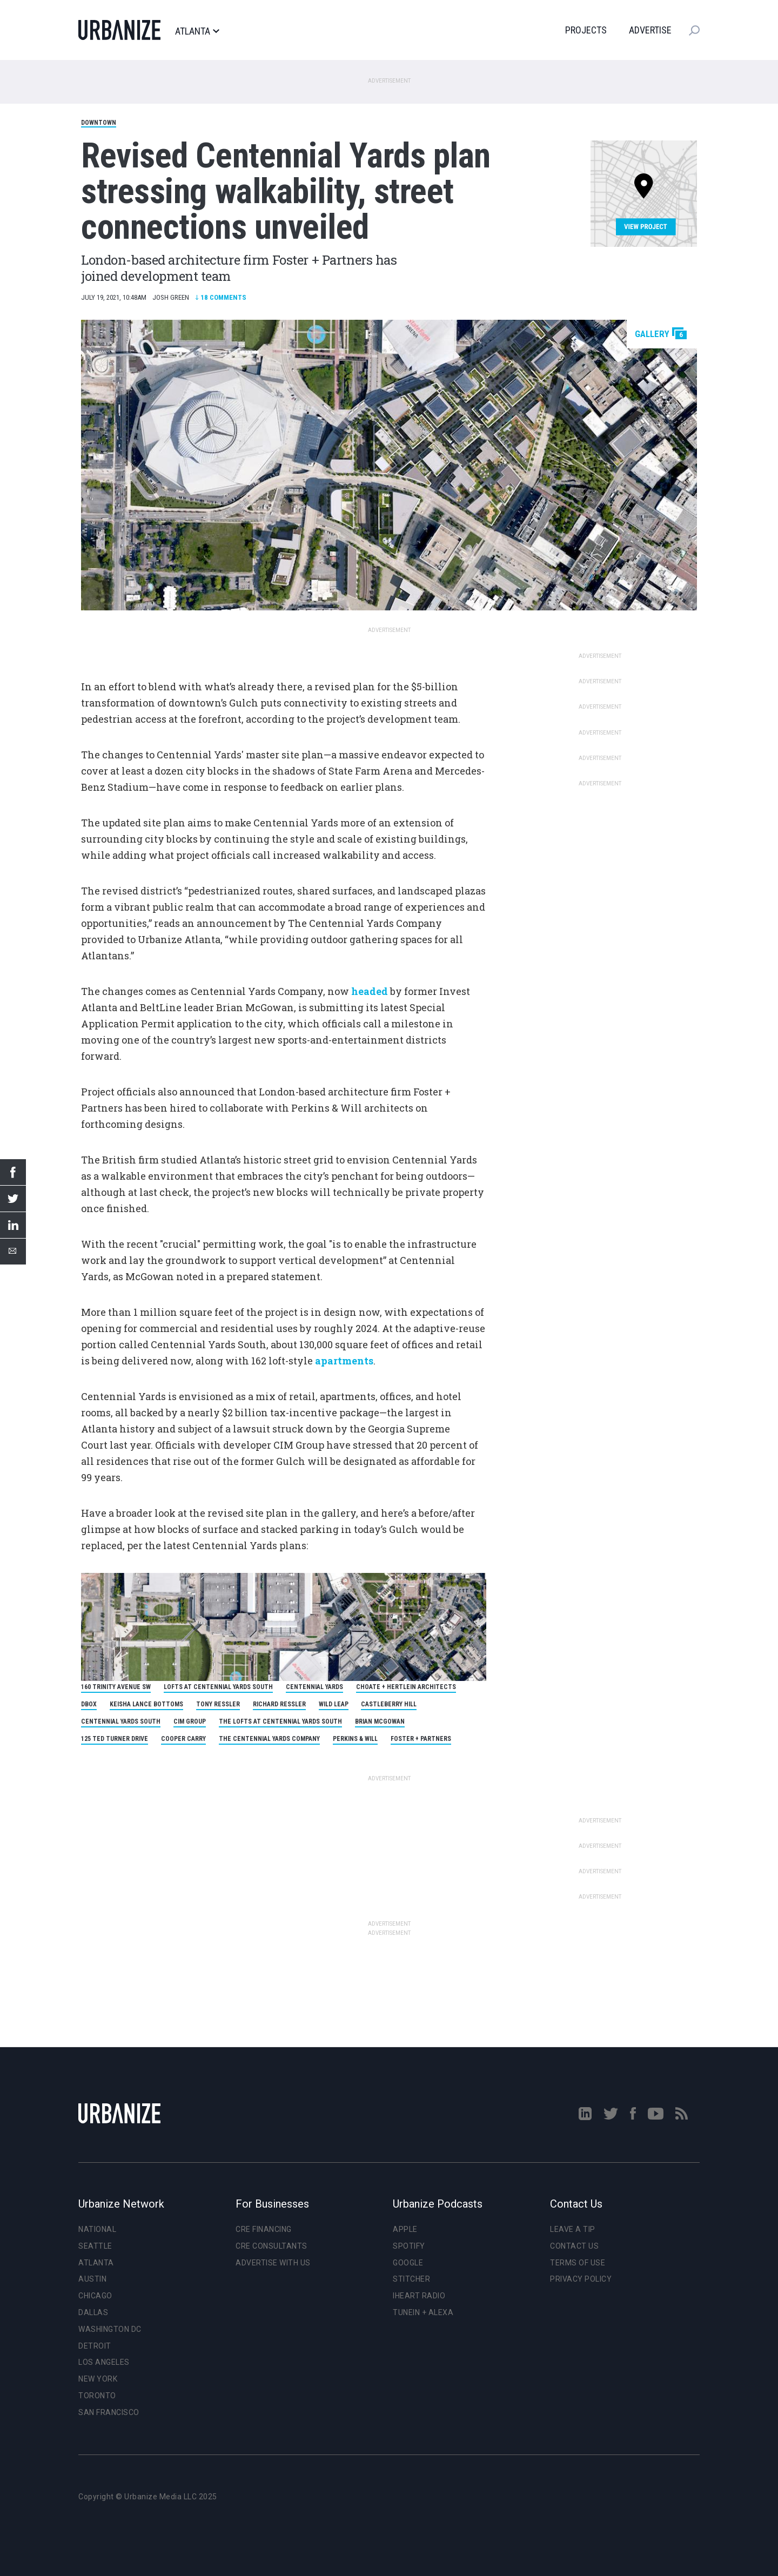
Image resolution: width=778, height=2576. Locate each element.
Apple (405, 2229)
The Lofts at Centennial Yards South (280, 1721)
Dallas (93, 2312)
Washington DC (110, 2329)
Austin (92, 2279)
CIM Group (189, 1721)
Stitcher (411, 2279)
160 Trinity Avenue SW (116, 1687)
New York (97, 2379)
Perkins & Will (355, 1739)
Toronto (97, 2395)
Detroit (94, 2346)
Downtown (98, 122)
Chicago (95, 2295)
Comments (220, 297)
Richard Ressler (279, 1704)
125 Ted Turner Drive (114, 1739)
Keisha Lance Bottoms (146, 1704)
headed (369, 991)
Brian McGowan (380, 1721)
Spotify (409, 2246)
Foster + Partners (421, 1739)
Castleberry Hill (389, 1704)
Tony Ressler (218, 1704)
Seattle (95, 2246)
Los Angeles (104, 2362)
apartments (344, 1360)
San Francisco (108, 2412)
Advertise (650, 30)
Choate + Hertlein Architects (406, 1687)
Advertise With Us (273, 2262)
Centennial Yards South (120, 1721)
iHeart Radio (419, 2295)
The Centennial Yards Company (269, 1739)
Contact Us (574, 2246)
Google (408, 2262)
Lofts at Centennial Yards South (218, 1687)
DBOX (89, 1704)
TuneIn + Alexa (423, 2312)
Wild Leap (333, 1704)
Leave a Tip (572, 2229)
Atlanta (197, 31)
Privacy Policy (581, 2279)
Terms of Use (577, 2262)
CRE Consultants (271, 2246)
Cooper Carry (183, 1739)
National (97, 2229)
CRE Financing (264, 2229)
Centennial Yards (314, 1687)
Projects (586, 30)
